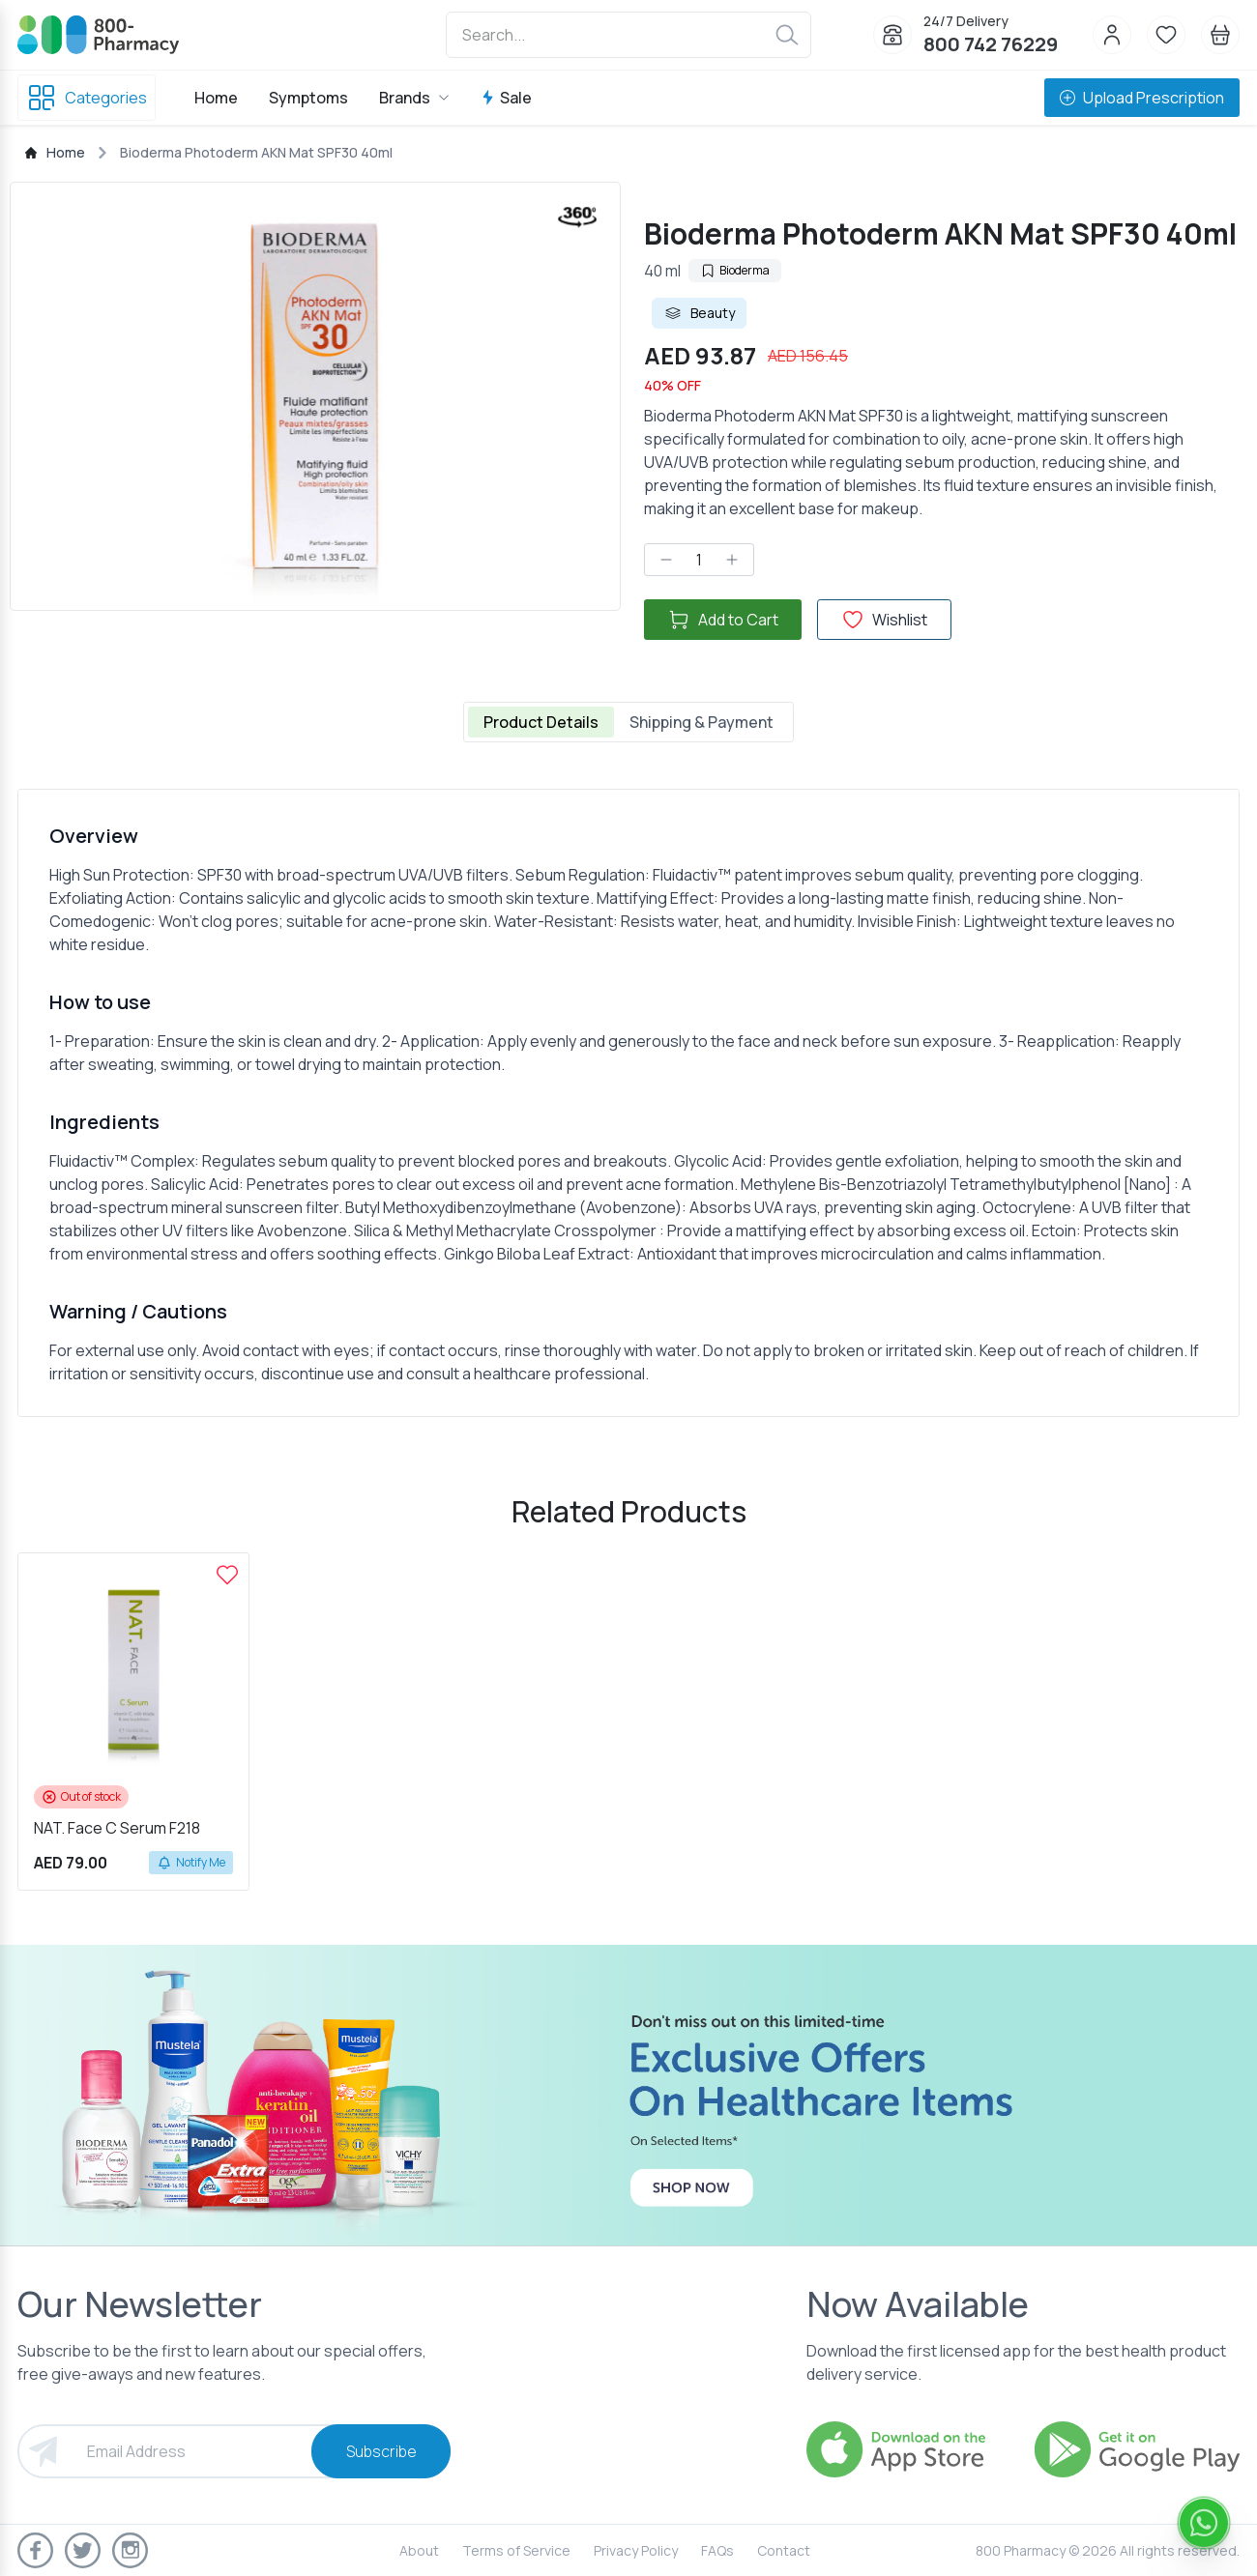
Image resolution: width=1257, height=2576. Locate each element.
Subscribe (381, 2451)
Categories (86, 97)
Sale (506, 97)
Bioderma (735, 270)
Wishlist (884, 619)
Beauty (699, 313)
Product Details (541, 722)
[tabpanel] (628, 1103)
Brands (414, 97)
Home (216, 97)
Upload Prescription (1142, 97)
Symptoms (308, 97)
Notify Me (191, 1862)
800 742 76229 (990, 44)
